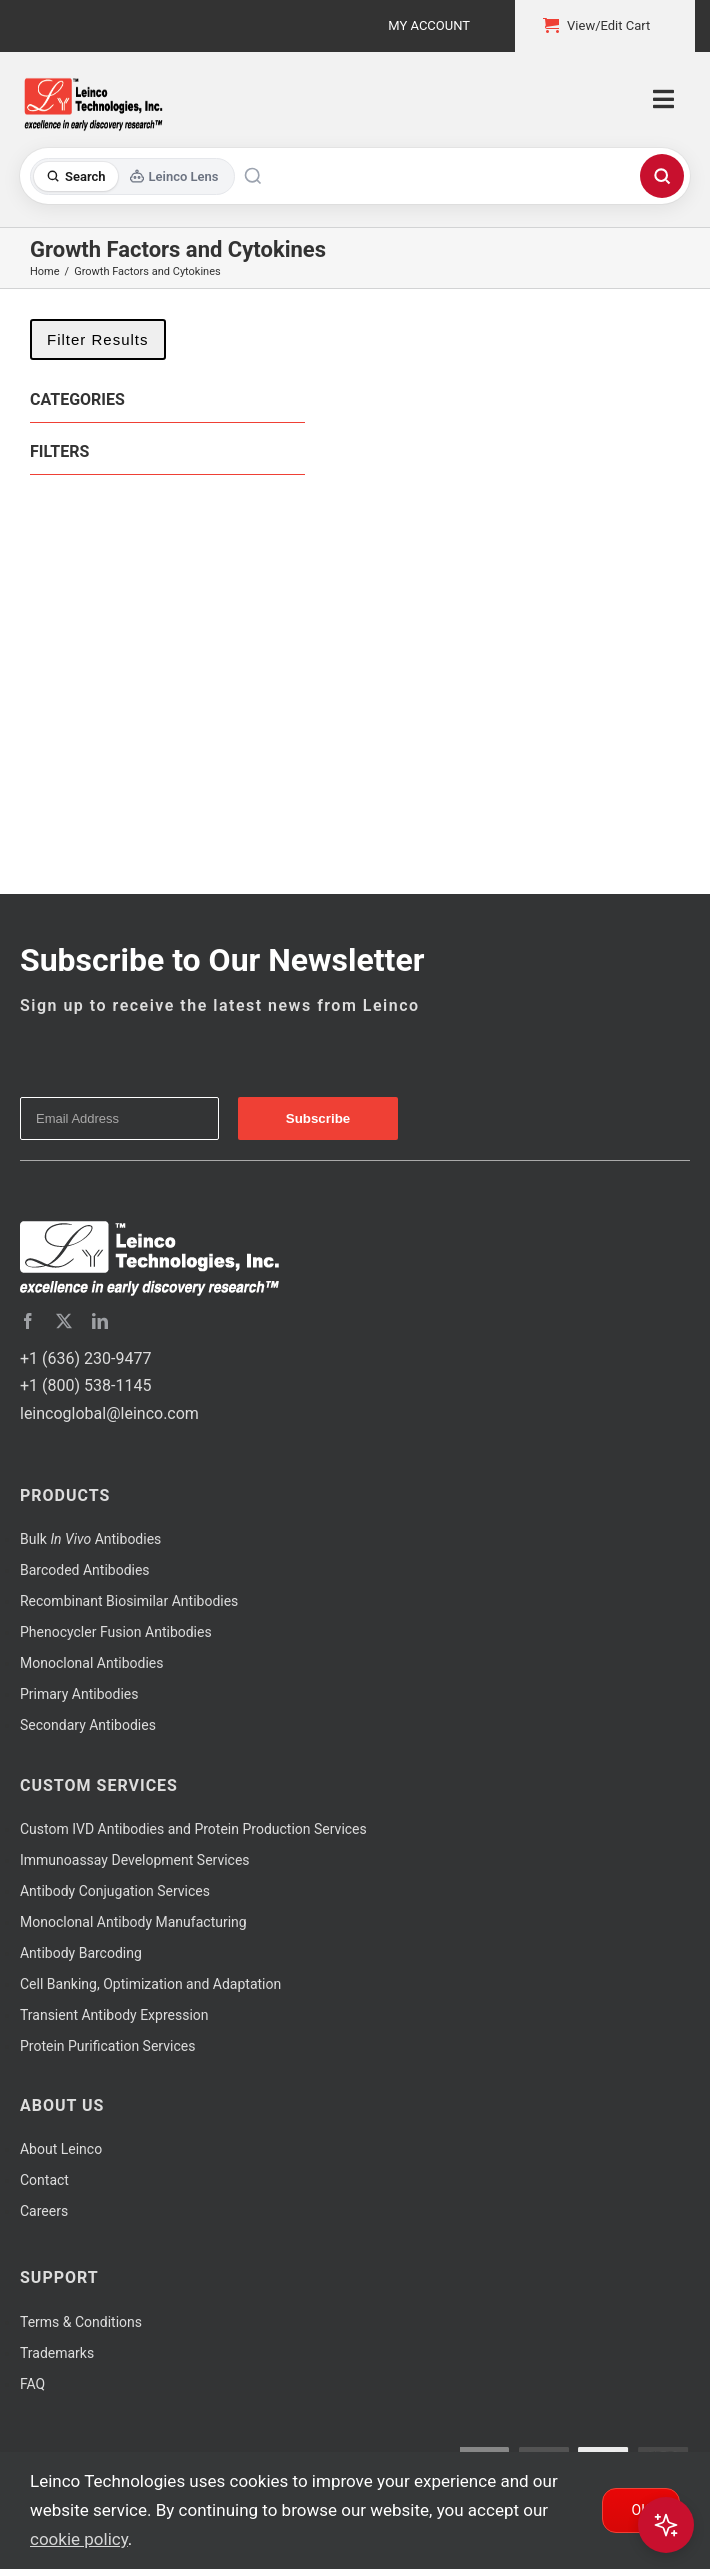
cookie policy (79, 2539)
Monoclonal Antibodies (92, 1663)
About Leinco (61, 2149)
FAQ (32, 2384)
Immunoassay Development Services (135, 1860)
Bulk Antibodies (90, 1539)
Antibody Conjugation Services (115, 1891)
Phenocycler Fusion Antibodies (116, 1632)
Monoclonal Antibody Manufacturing (133, 1922)
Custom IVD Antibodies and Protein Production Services (193, 1829)
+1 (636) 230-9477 (85, 1358)
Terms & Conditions (81, 2322)
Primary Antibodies (79, 1694)
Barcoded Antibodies (85, 1570)
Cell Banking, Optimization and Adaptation (150, 1984)
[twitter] (64, 1321)
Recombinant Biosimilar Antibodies (129, 1601)
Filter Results (98, 339)
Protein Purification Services (107, 2046)
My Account (429, 25)
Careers (44, 2211)
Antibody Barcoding (81, 1953)
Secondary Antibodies (88, 1725)
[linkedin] (100, 1321)
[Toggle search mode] (132, 176)
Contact (44, 2180)
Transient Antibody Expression (114, 2015)
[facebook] (28, 1321)
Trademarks (57, 2353)
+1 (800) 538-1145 (85, 1385)
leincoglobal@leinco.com (109, 1413)
